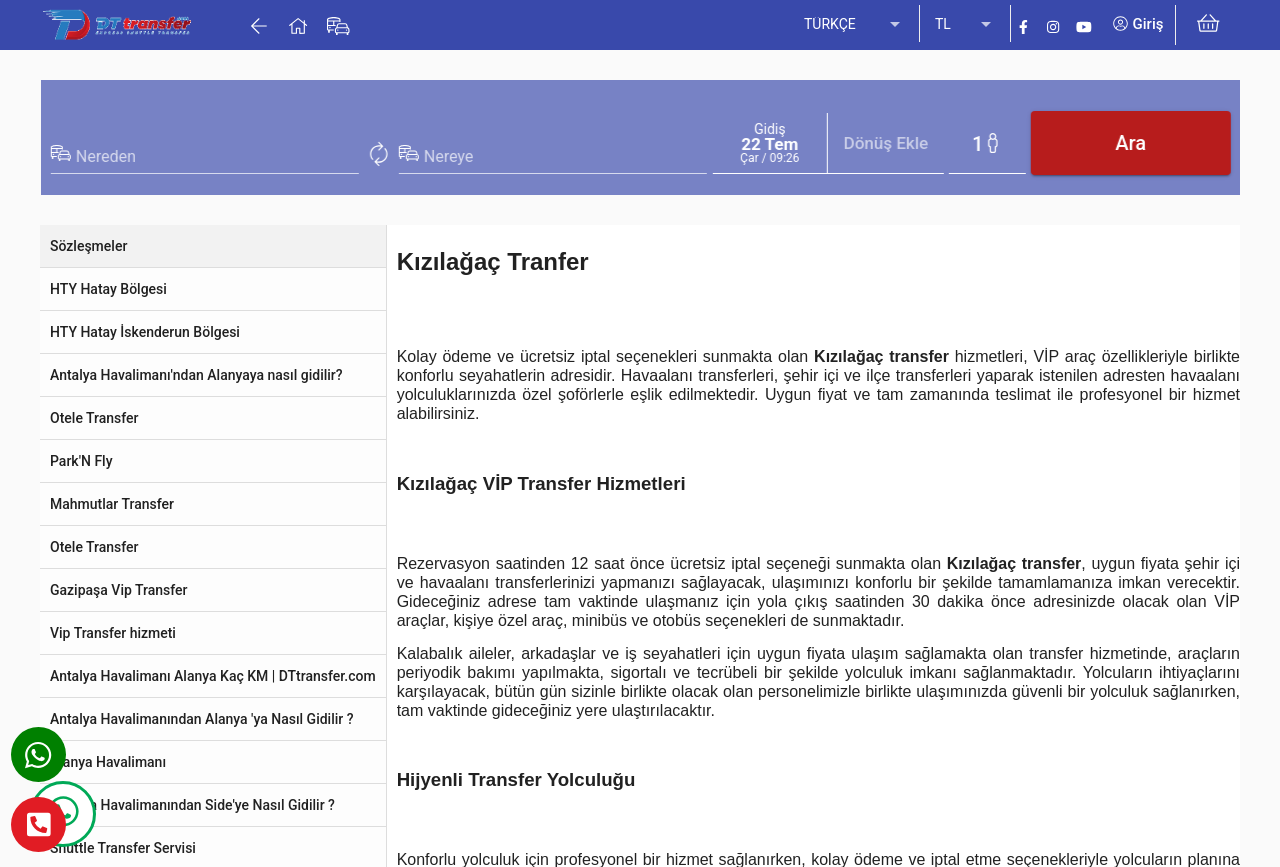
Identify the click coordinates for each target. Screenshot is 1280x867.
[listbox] (854, 25)
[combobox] (772, 157)
